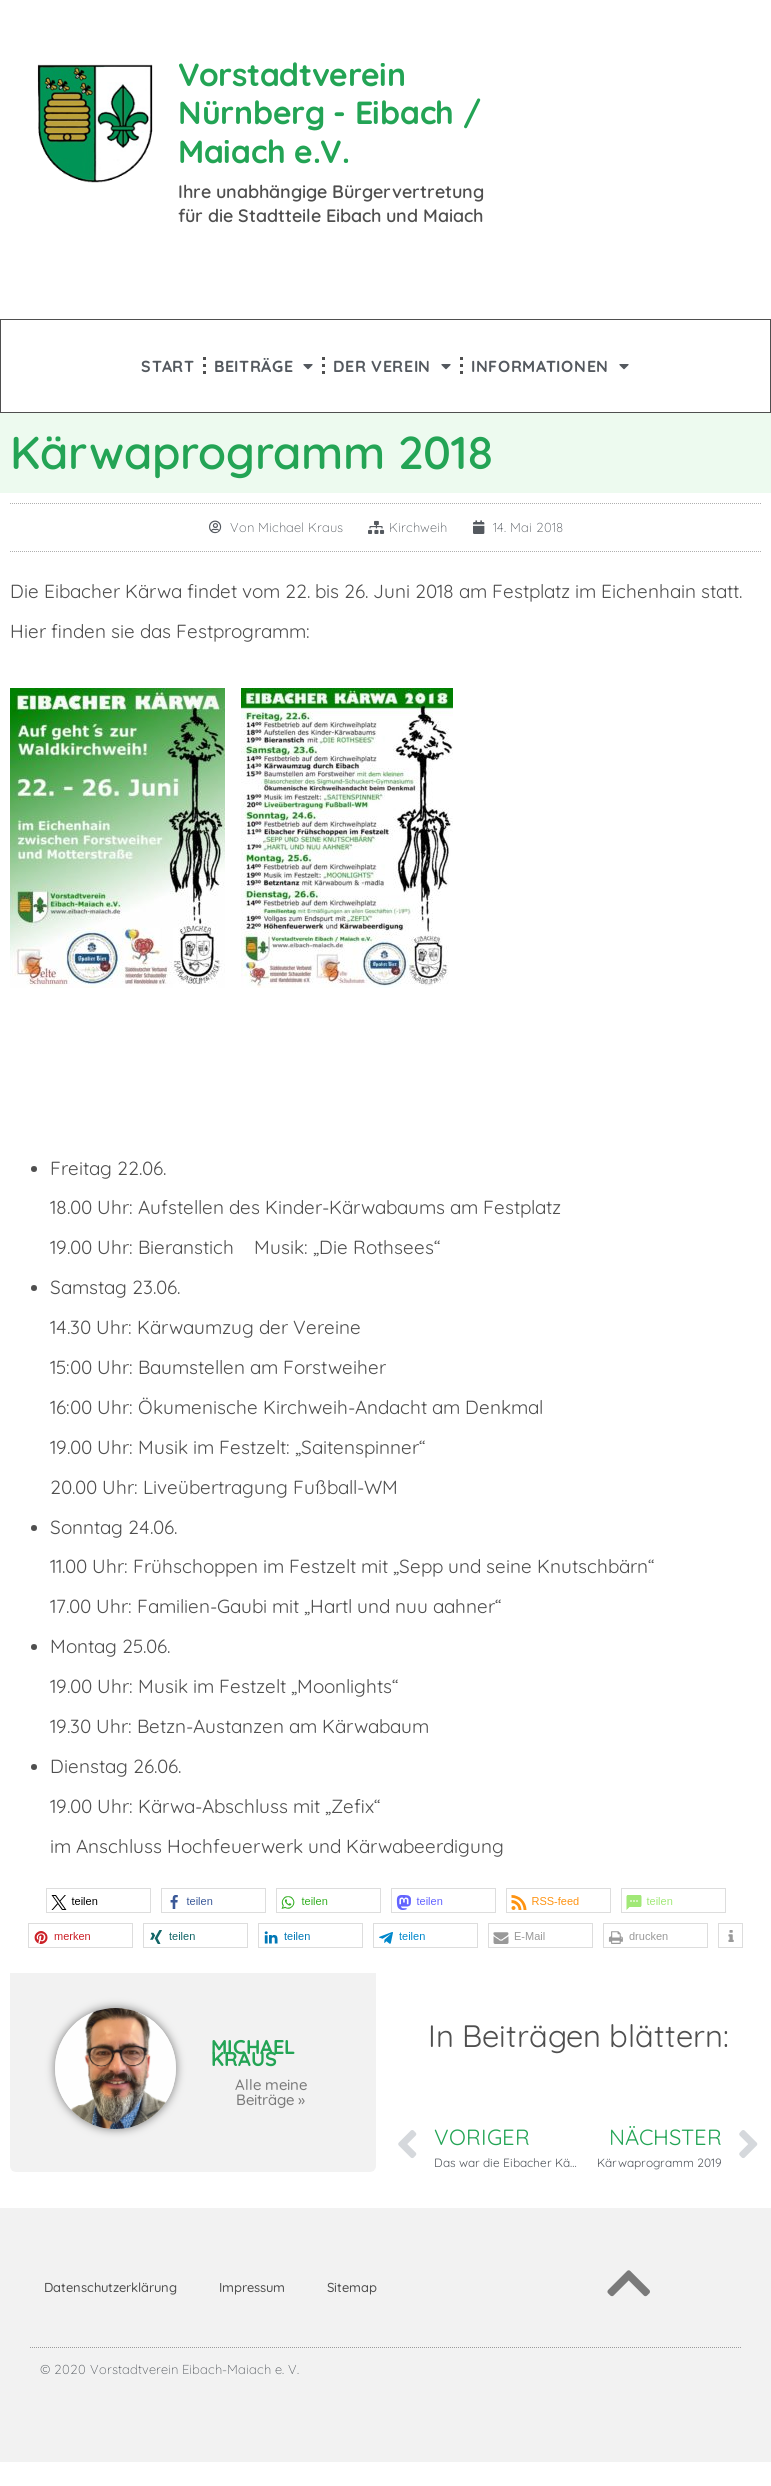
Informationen (550, 366)
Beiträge (264, 366)
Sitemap (352, 2287)
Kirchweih (418, 527)
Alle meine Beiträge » (271, 2092)
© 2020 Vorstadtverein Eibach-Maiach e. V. (169, 2369)
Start (168, 366)
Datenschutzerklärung (110, 2287)
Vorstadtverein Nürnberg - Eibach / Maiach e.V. (329, 112)
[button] (98, 1900)
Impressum (252, 2287)
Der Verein (392, 366)
